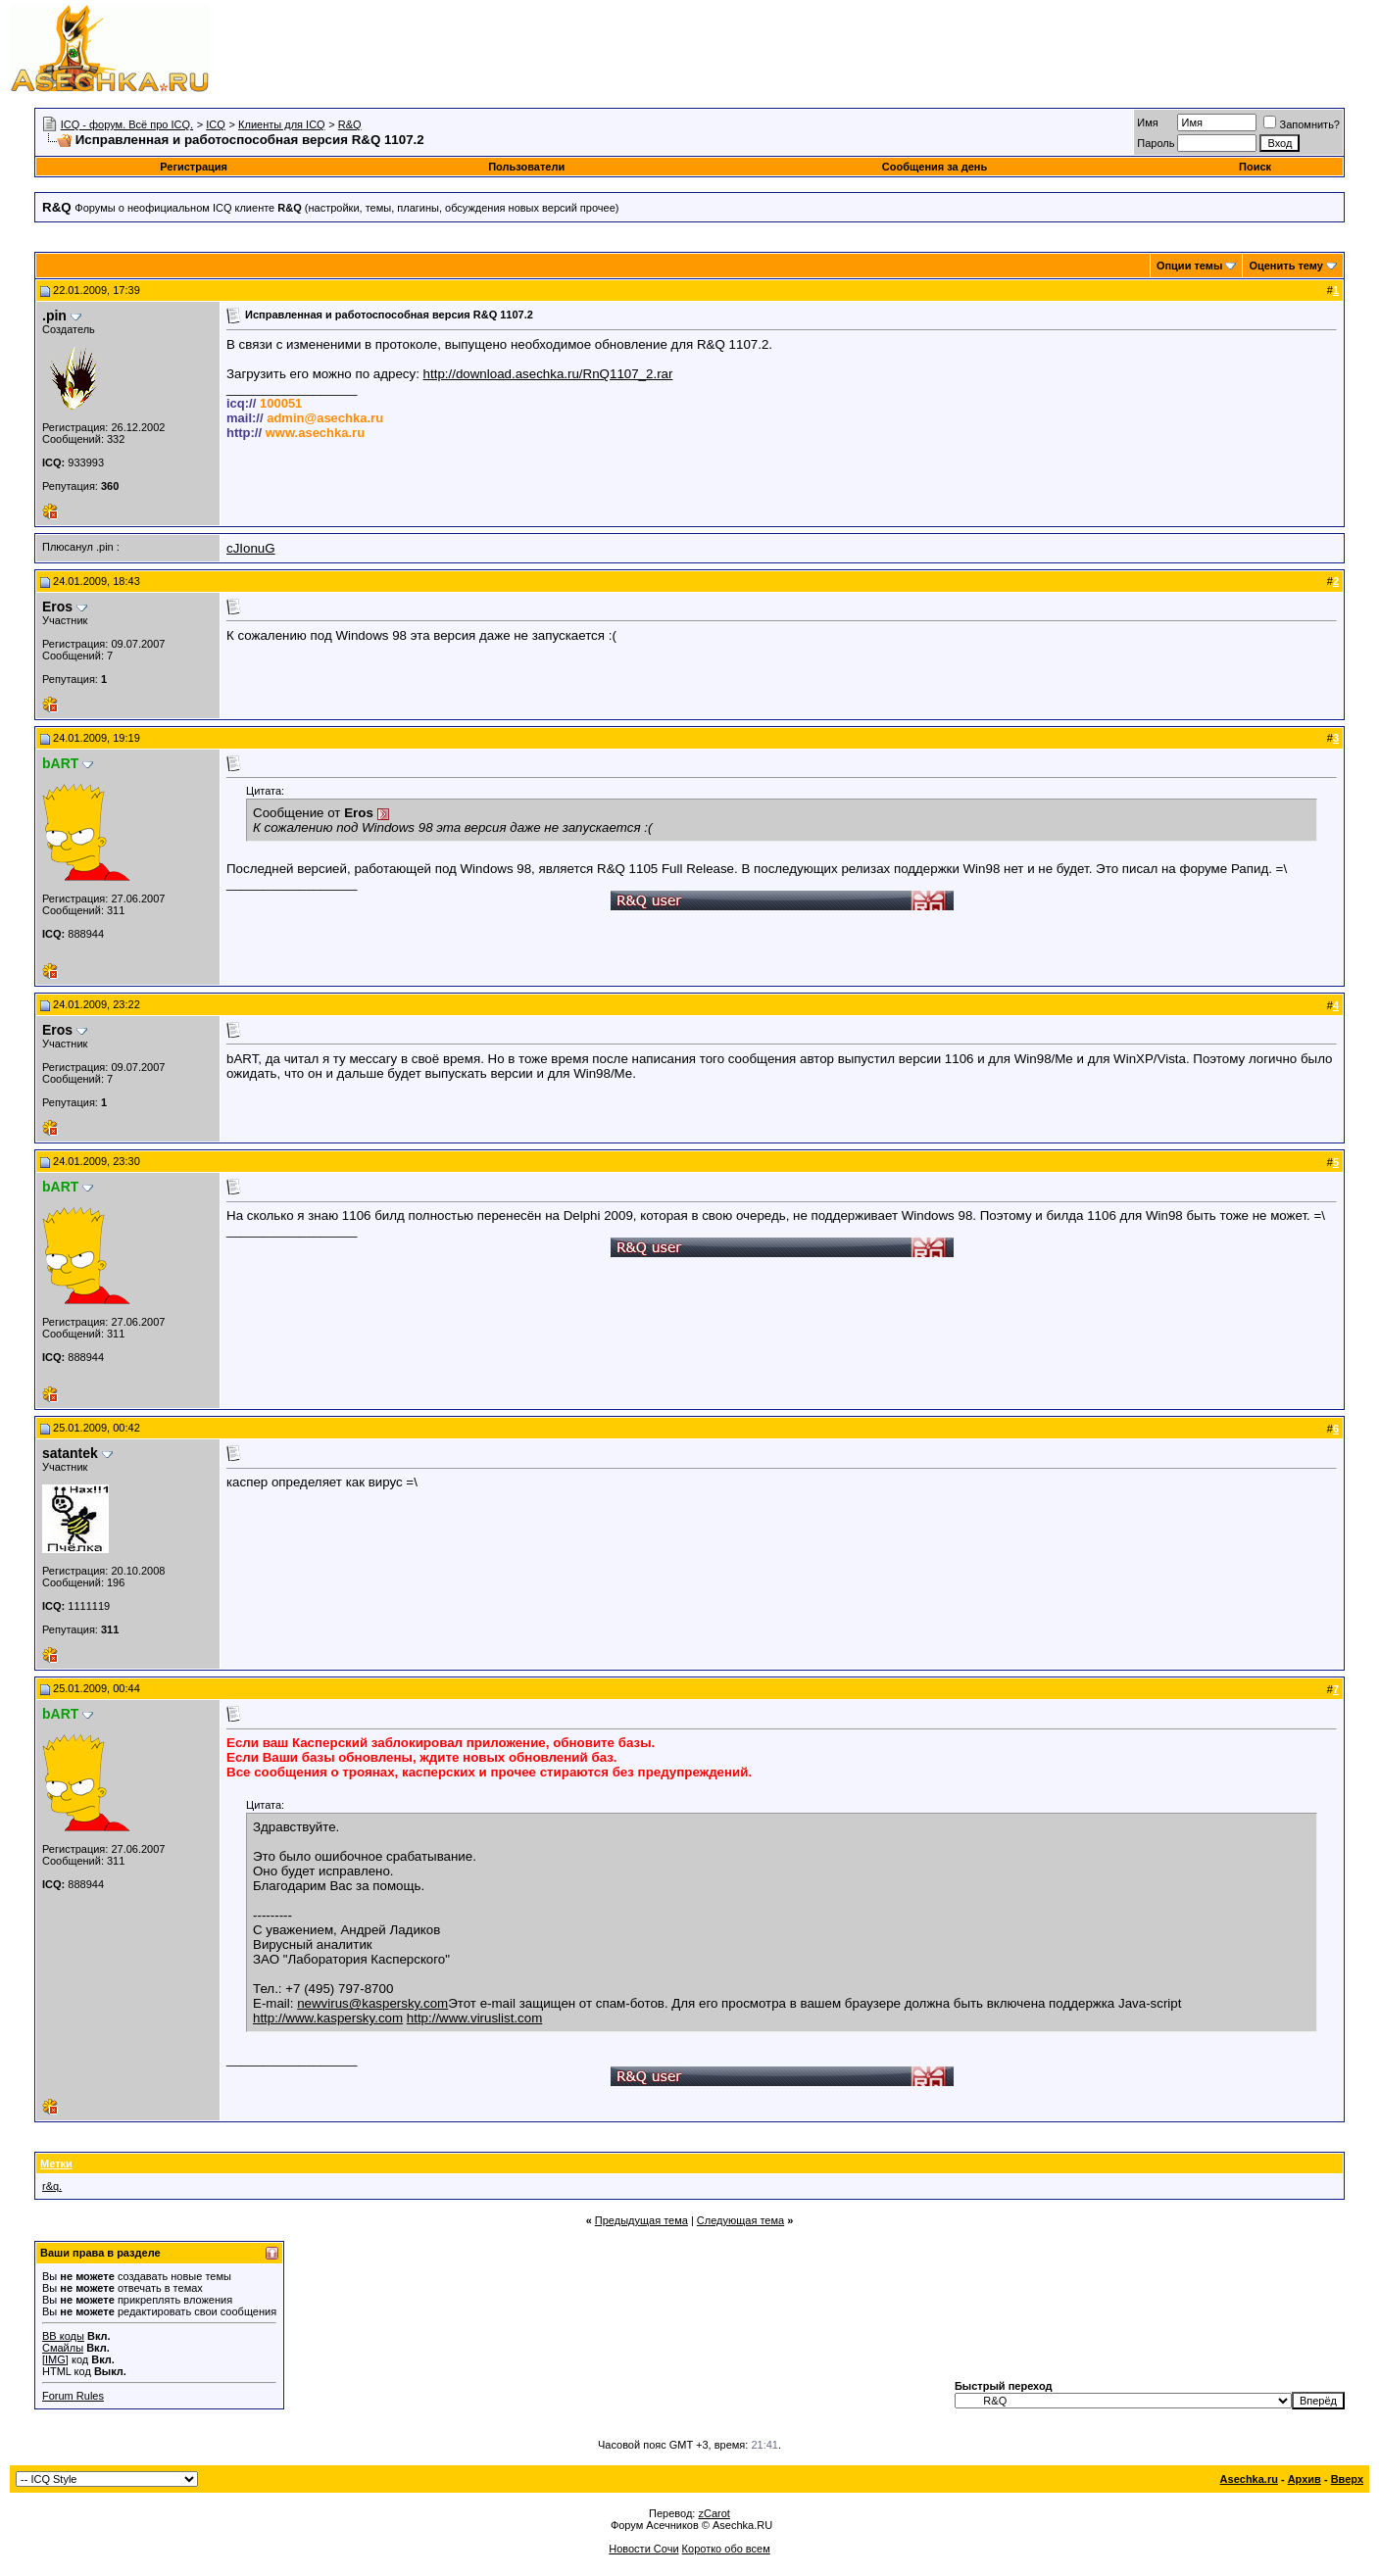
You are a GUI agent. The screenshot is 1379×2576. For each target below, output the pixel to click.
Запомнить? (1301, 124)
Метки (56, 2163)
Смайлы (62, 2348)
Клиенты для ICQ (281, 124)
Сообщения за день (934, 166)
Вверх (1347, 2479)
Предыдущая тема (641, 2220)
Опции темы (1189, 265)
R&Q (350, 124)
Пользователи (526, 166)
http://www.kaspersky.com (328, 2018)
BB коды (63, 2336)
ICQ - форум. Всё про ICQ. (127, 124)
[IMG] (55, 2359)
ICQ (215, 124)
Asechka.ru (1249, 2479)
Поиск (1255, 166)
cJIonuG (250, 548)
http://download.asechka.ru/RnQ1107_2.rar (548, 373)
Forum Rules (73, 2396)
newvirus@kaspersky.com (372, 2003)
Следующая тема (740, 2220)
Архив (1304, 2479)
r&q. (52, 2186)
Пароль (1155, 143)
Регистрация (193, 166)
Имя (1147, 122)
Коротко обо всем (726, 2548)
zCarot (713, 2513)
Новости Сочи (643, 2548)
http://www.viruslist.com (475, 2018)
